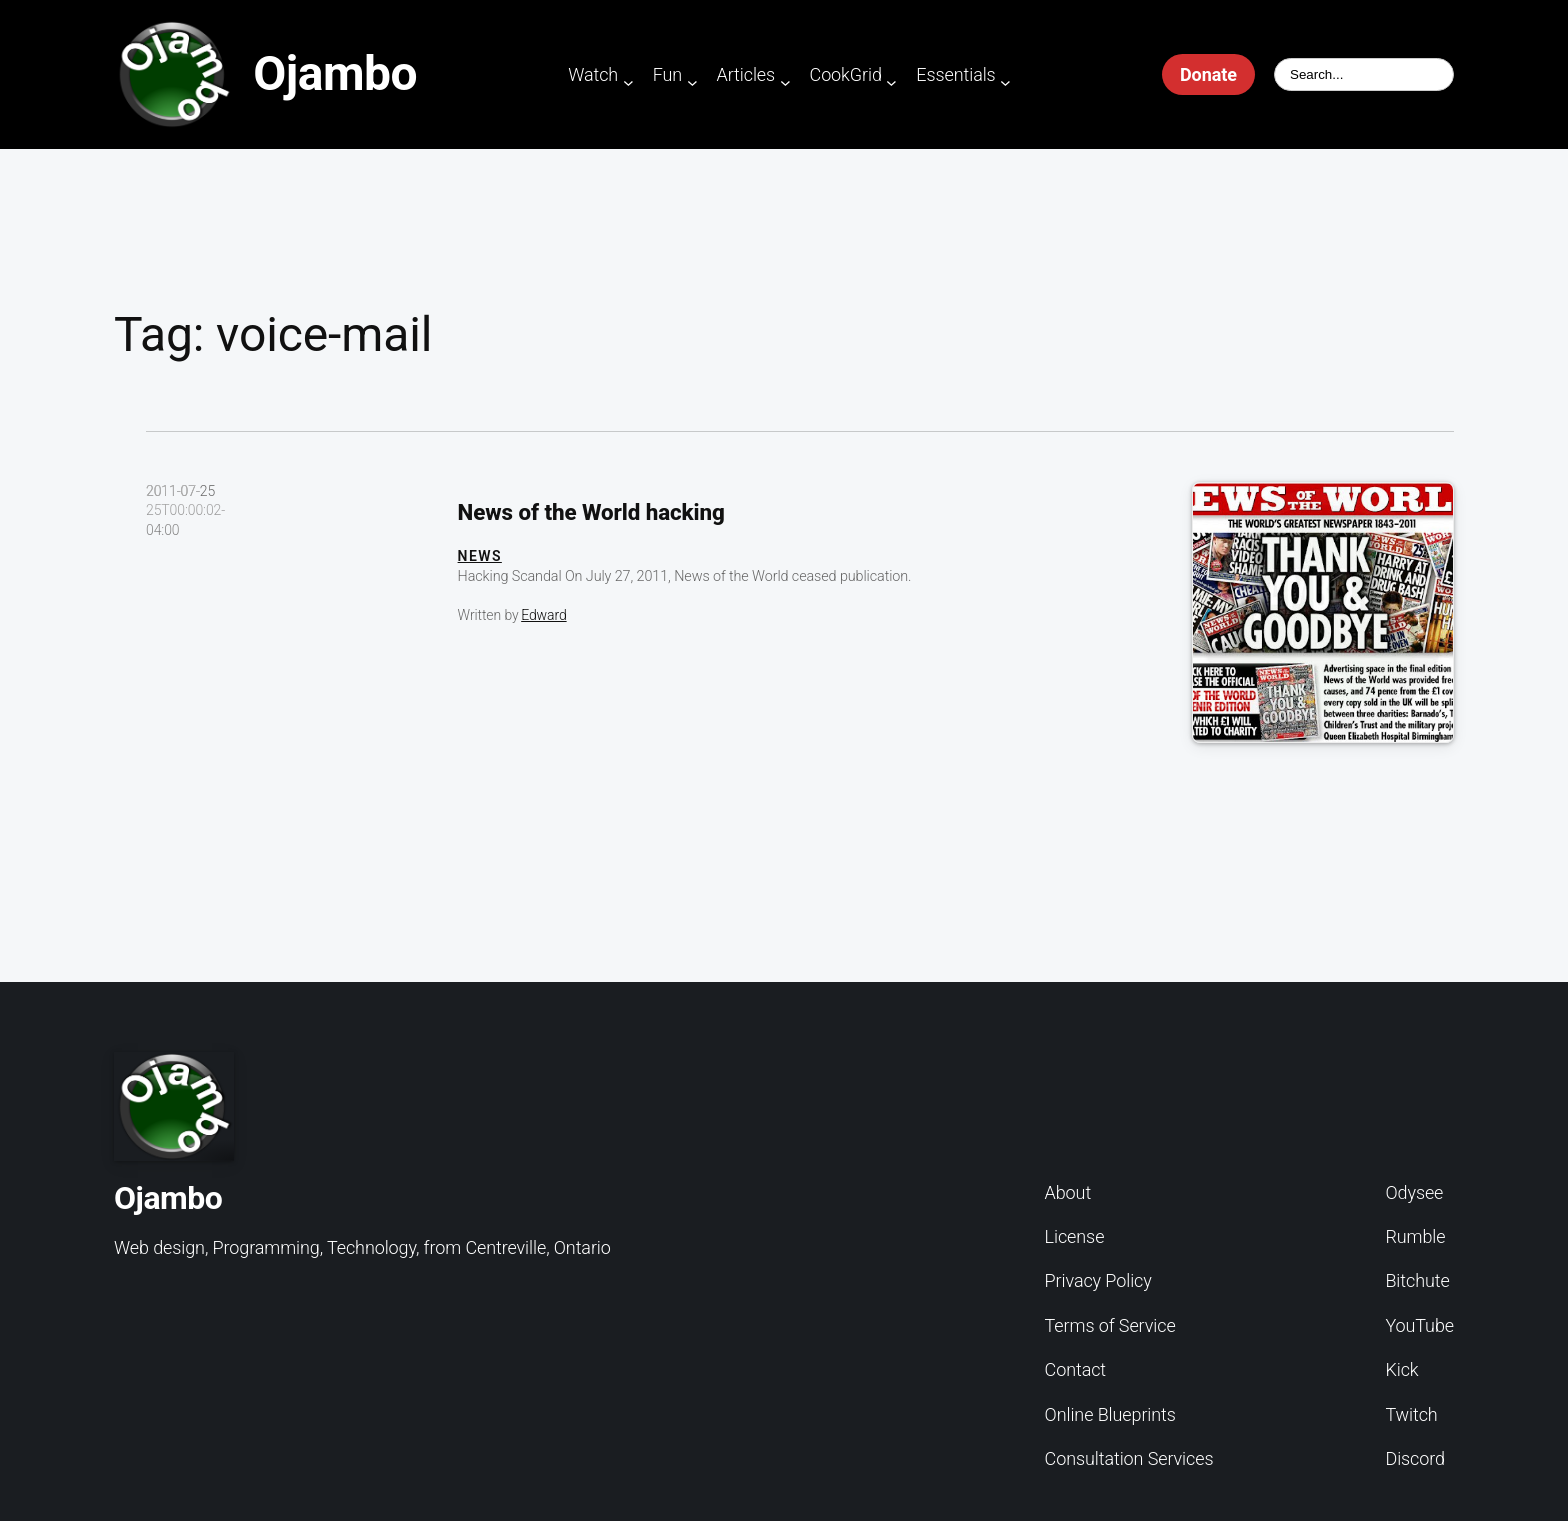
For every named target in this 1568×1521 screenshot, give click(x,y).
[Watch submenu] (628, 82)
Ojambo (335, 73)
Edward (543, 615)
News (480, 556)
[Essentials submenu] (1005, 82)
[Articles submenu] (785, 82)
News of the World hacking (591, 512)
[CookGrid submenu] (891, 82)
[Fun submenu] (692, 82)
